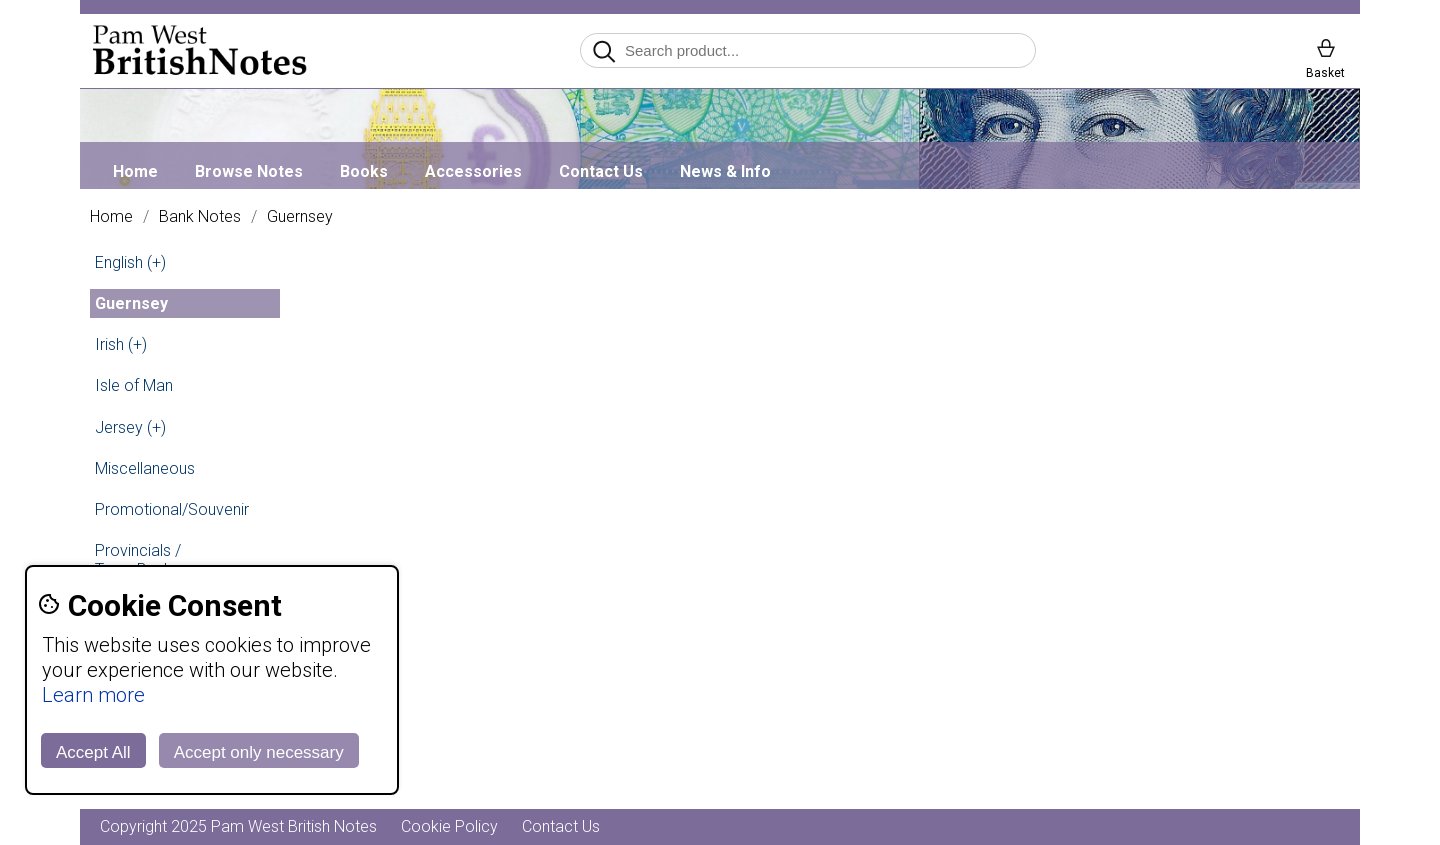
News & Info (725, 171)
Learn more (93, 695)
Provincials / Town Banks (138, 560)
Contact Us (601, 171)
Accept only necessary (259, 752)
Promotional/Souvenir (172, 509)
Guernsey (300, 217)
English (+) (130, 262)
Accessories (473, 171)
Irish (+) (121, 344)
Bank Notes (200, 217)
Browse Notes (249, 171)
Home (135, 171)
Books (364, 171)
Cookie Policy (449, 826)
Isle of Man (134, 385)
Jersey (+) (130, 427)
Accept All (93, 752)
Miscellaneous (145, 468)
